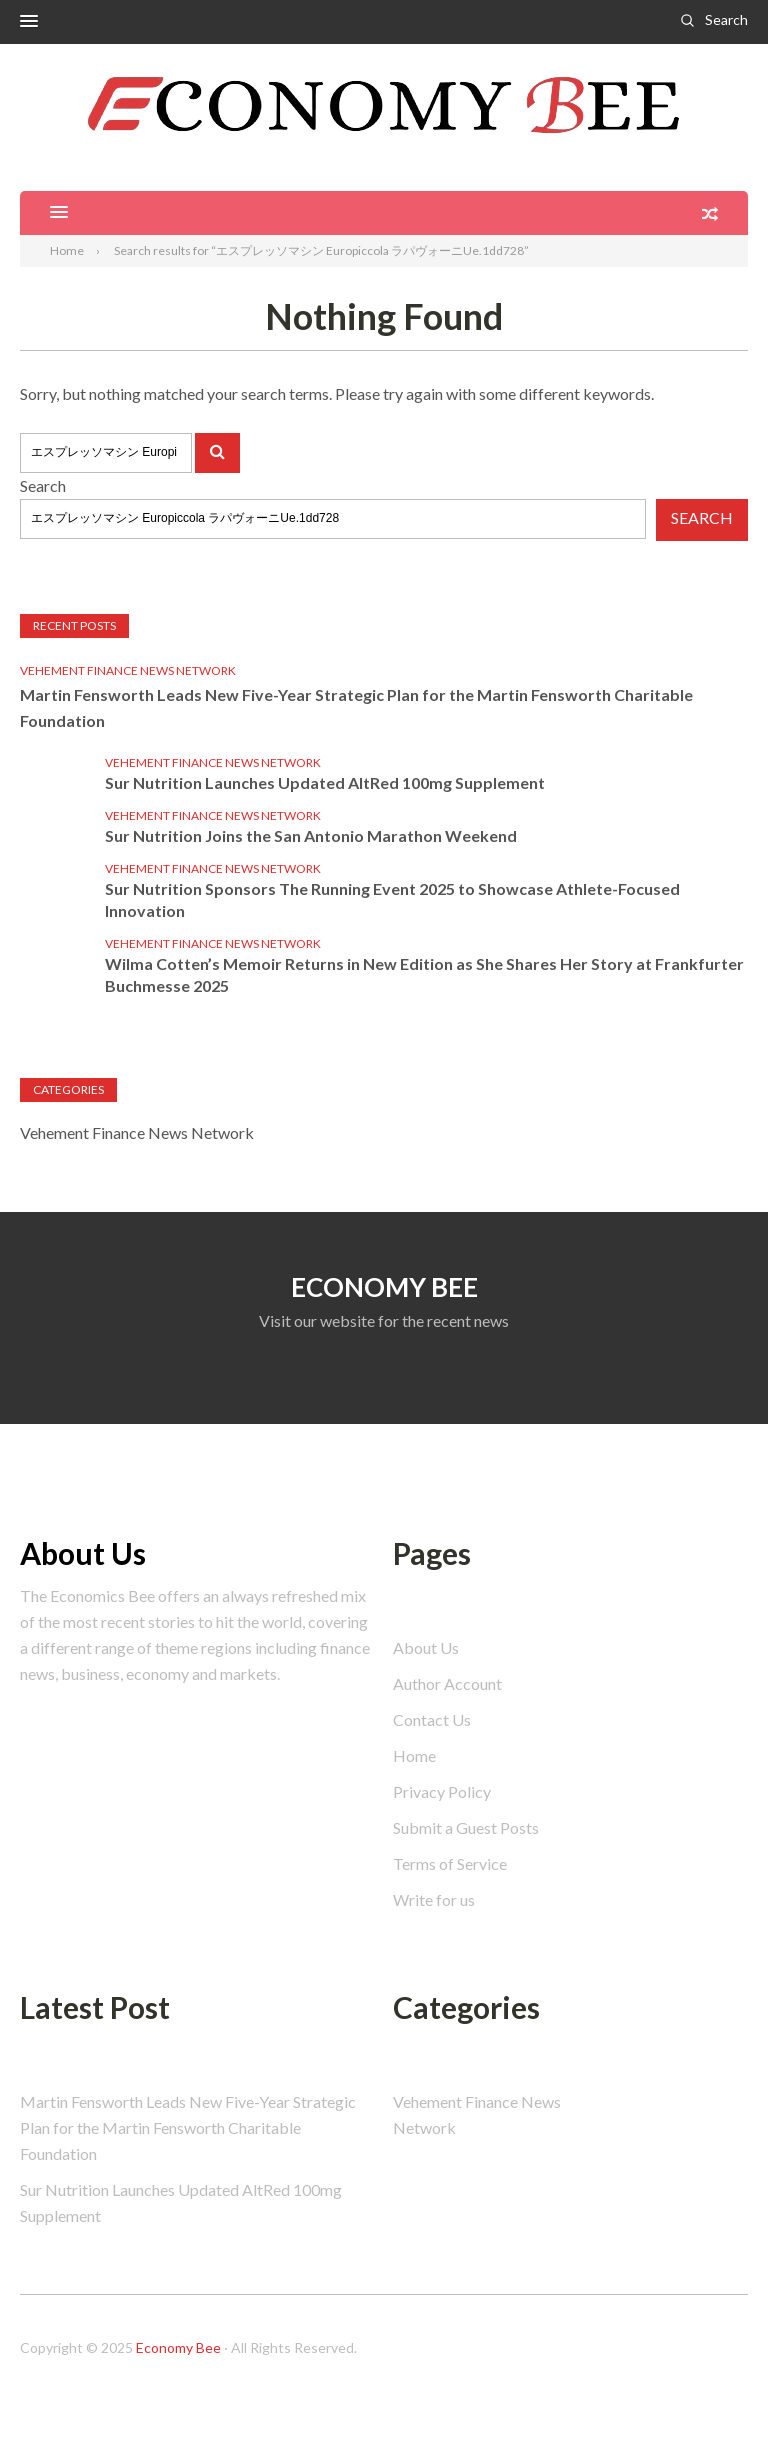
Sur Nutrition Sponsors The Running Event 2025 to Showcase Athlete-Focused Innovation (392, 899)
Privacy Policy (442, 1791)
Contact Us (432, 1719)
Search (726, 19)
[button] (29, 22)
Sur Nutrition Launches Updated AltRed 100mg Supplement (325, 782)
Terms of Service (450, 1863)
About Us (426, 1647)
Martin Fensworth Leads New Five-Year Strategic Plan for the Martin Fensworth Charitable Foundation (356, 707)
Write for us (434, 1899)
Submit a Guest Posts (466, 1827)
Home (414, 1755)
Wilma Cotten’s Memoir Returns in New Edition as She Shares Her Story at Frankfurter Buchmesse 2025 (424, 974)
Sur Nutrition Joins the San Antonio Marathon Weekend (311, 835)
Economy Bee (178, 2347)
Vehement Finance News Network (128, 670)
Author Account (447, 1683)
